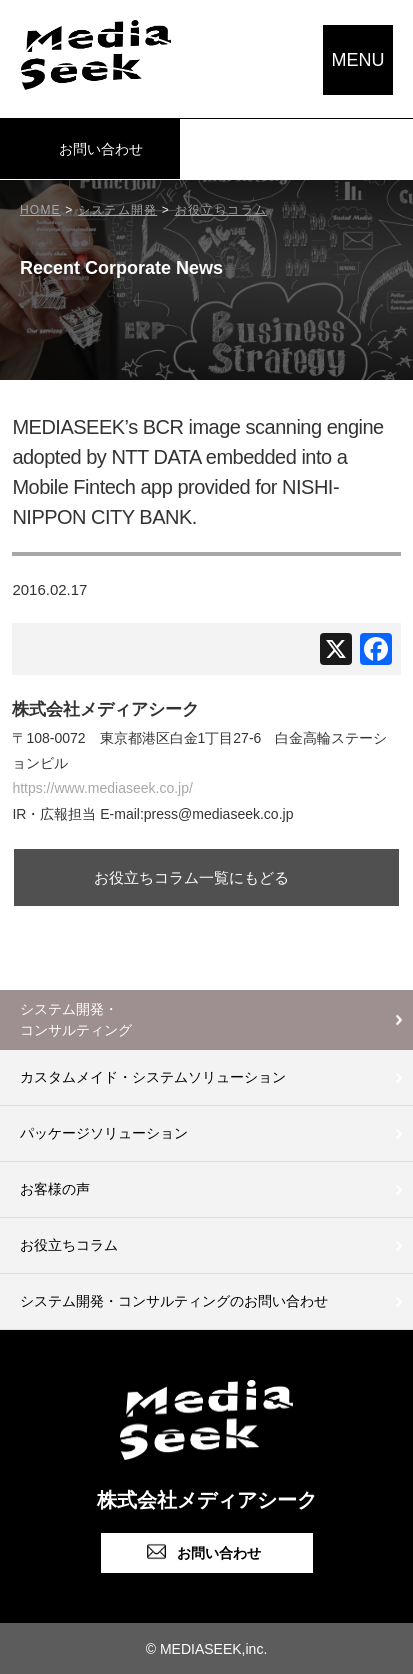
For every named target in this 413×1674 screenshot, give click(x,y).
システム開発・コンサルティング (76, 1019)
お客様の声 (55, 1189)
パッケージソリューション (104, 1133)
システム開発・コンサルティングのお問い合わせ (174, 1301)
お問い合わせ (101, 149)
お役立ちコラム (69, 1245)
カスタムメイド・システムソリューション (153, 1077)
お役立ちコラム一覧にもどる (191, 877)
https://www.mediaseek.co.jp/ (102, 788)
